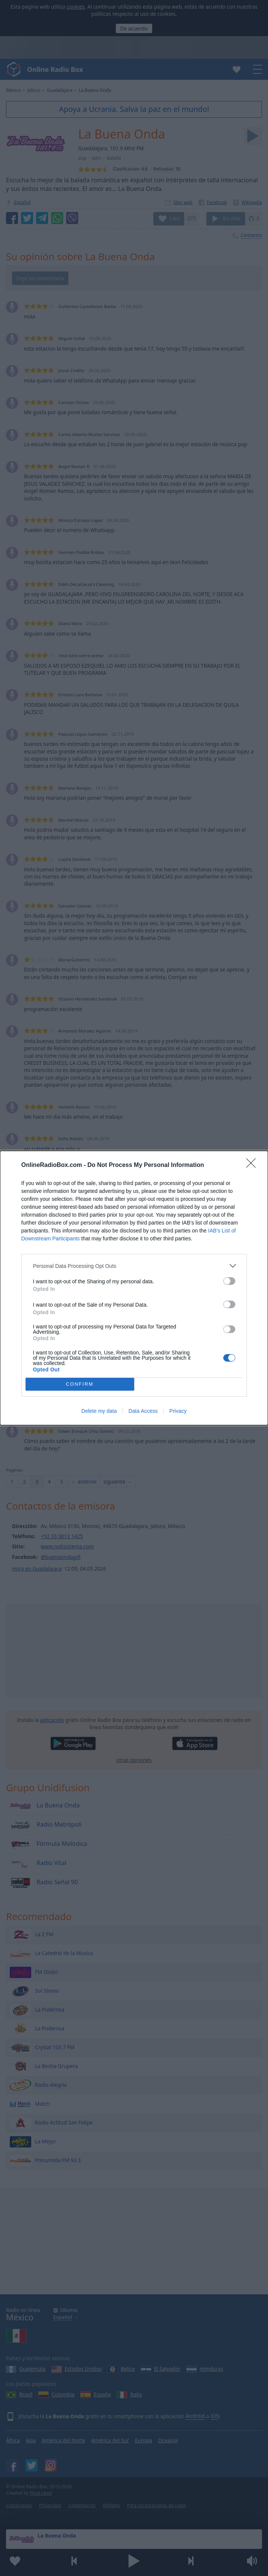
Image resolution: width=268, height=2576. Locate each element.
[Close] (253, 1165)
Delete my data (99, 1411)
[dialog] (134, 1288)
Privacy (178, 1411)
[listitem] (134, 1266)
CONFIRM (80, 1384)
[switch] (229, 1281)
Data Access (143, 1411)
